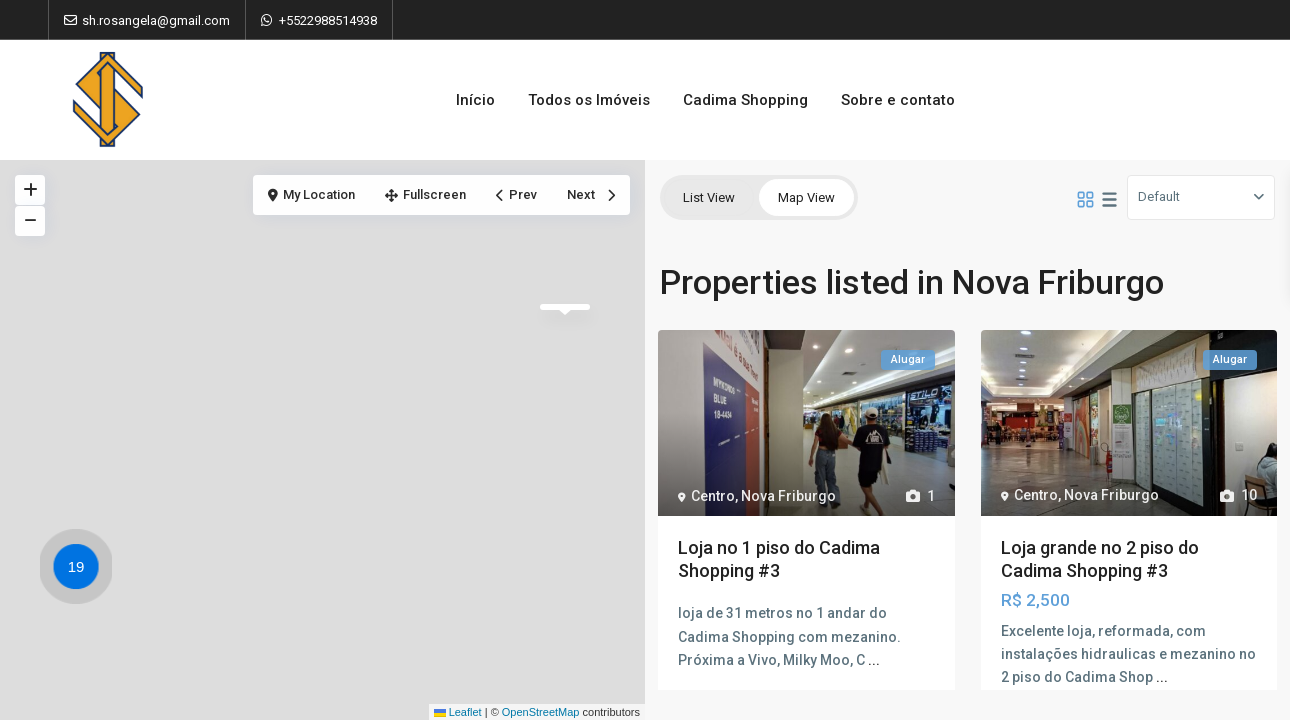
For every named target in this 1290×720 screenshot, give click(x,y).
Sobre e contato (898, 100)
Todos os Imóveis (589, 100)
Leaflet (458, 712)
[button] (81, 570)
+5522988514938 (328, 20)
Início (475, 100)
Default (1159, 196)
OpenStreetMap (541, 712)
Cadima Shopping (745, 100)
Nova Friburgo (788, 496)
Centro (713, 496)
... (874, 660)
